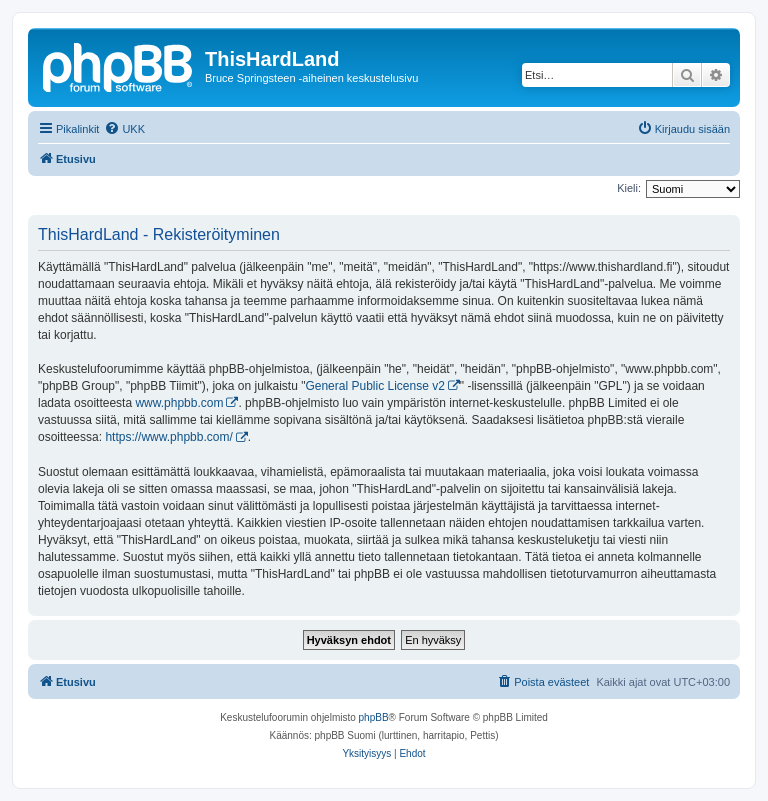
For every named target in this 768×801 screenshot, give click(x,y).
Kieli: (629, 188)
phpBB (374, 717)
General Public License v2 (374, 386)
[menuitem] (124, 129)
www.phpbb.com (179, 403)
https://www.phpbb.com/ (168, 437)
